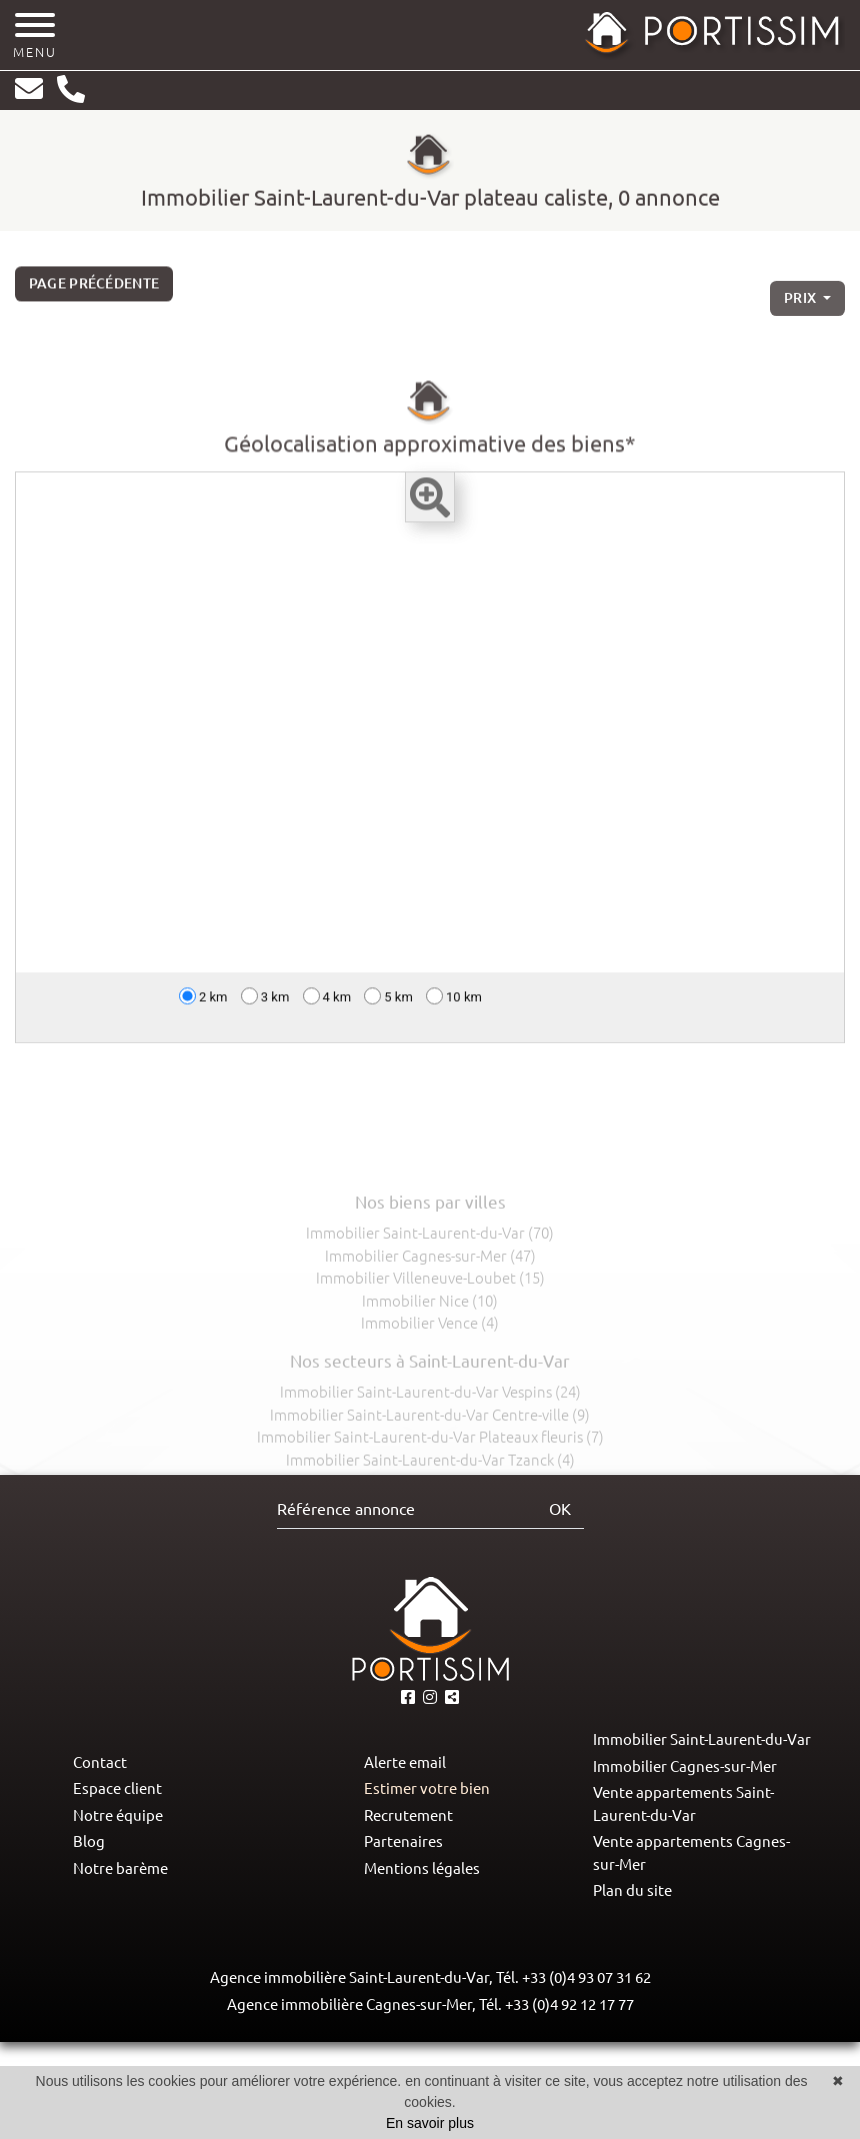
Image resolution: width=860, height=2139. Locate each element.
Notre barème (120, 1868)
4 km (327, 1002)
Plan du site (632, 1890)
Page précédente (94, 290)
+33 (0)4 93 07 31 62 (586, 1977)
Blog (89, 1841)
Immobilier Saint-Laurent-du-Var (702, 1739)
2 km (203, 1002)
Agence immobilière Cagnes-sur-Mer (349, 2004)
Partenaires (403, 1841)
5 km (388, 1002)
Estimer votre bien (427, 1788)
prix (802, 311)
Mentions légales (422, 1868)
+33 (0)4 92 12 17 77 (569, 2004)
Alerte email (405, 1762)
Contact (100, 1762)
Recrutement (408, 1815)
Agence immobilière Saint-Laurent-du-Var (349, 1977)
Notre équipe (118, 1815)
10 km (454, 1002)
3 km (265, 1002)
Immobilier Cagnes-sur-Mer (685, 1766)
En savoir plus (430, 2123)
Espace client (117, 1788)
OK (560, 1509)
